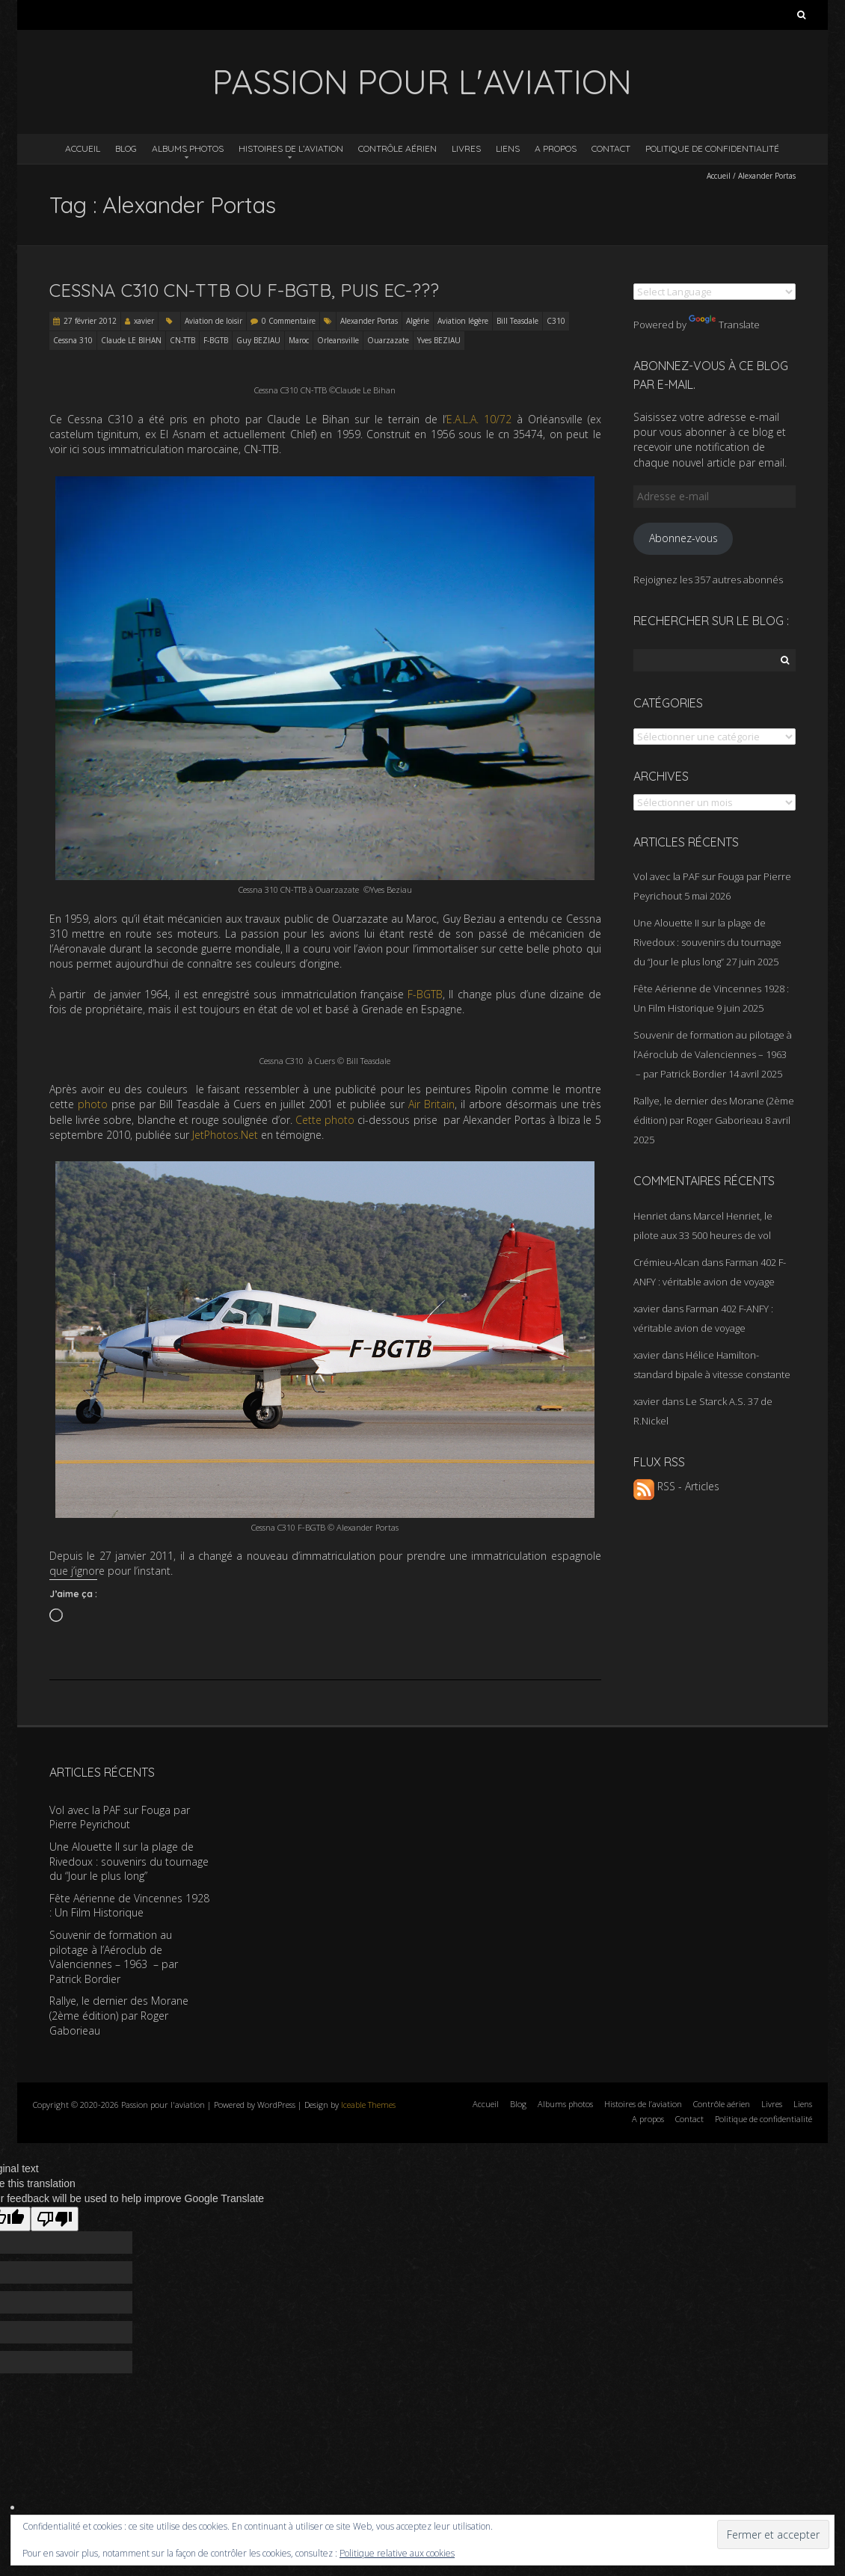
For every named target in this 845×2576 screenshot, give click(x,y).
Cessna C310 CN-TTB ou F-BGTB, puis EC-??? (244, 290)
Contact (611, 148)
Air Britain (431, 1104)
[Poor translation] (55, 2219)
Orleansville (338, 340)
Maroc (299, 340)
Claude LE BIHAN (131, 340)
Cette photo (324, 1120)
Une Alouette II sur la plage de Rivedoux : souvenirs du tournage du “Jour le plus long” (707, 942)
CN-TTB (182, 340)
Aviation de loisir (213, 321)
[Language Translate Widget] (714, 291)
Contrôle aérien (397, 148)
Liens (508, 148)
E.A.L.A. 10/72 (478, 419)
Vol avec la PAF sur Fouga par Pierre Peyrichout (119, 1817)
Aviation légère (462, 321)
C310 (556, 321)
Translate (724, 324)
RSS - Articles (676, 1486)
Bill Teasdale (517, 321)
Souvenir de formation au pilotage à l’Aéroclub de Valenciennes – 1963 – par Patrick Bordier (712, 1054)
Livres (466, 148)
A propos (556, 148)
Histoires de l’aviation (291, 148)
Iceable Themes (368, 2104)
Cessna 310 (73, 340)
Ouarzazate (388, 340)
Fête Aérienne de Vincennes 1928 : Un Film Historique (129, 1905)
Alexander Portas (369, 321)
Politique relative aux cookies (397, 2553)
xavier (144, 321)
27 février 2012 (90, 321)
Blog (126, 148)
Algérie (417, 321)
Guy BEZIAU (258, 340)
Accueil (82, 148)
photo (93, 1104)
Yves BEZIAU (439, 340)
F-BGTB (215, 340)
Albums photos (188, 148)
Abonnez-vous (683, 538)
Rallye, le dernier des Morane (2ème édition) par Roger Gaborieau (118, 2015)
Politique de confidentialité (712, 148)
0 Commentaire (289, 321)
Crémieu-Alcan (666, 1262)
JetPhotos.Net (225, 1135)
